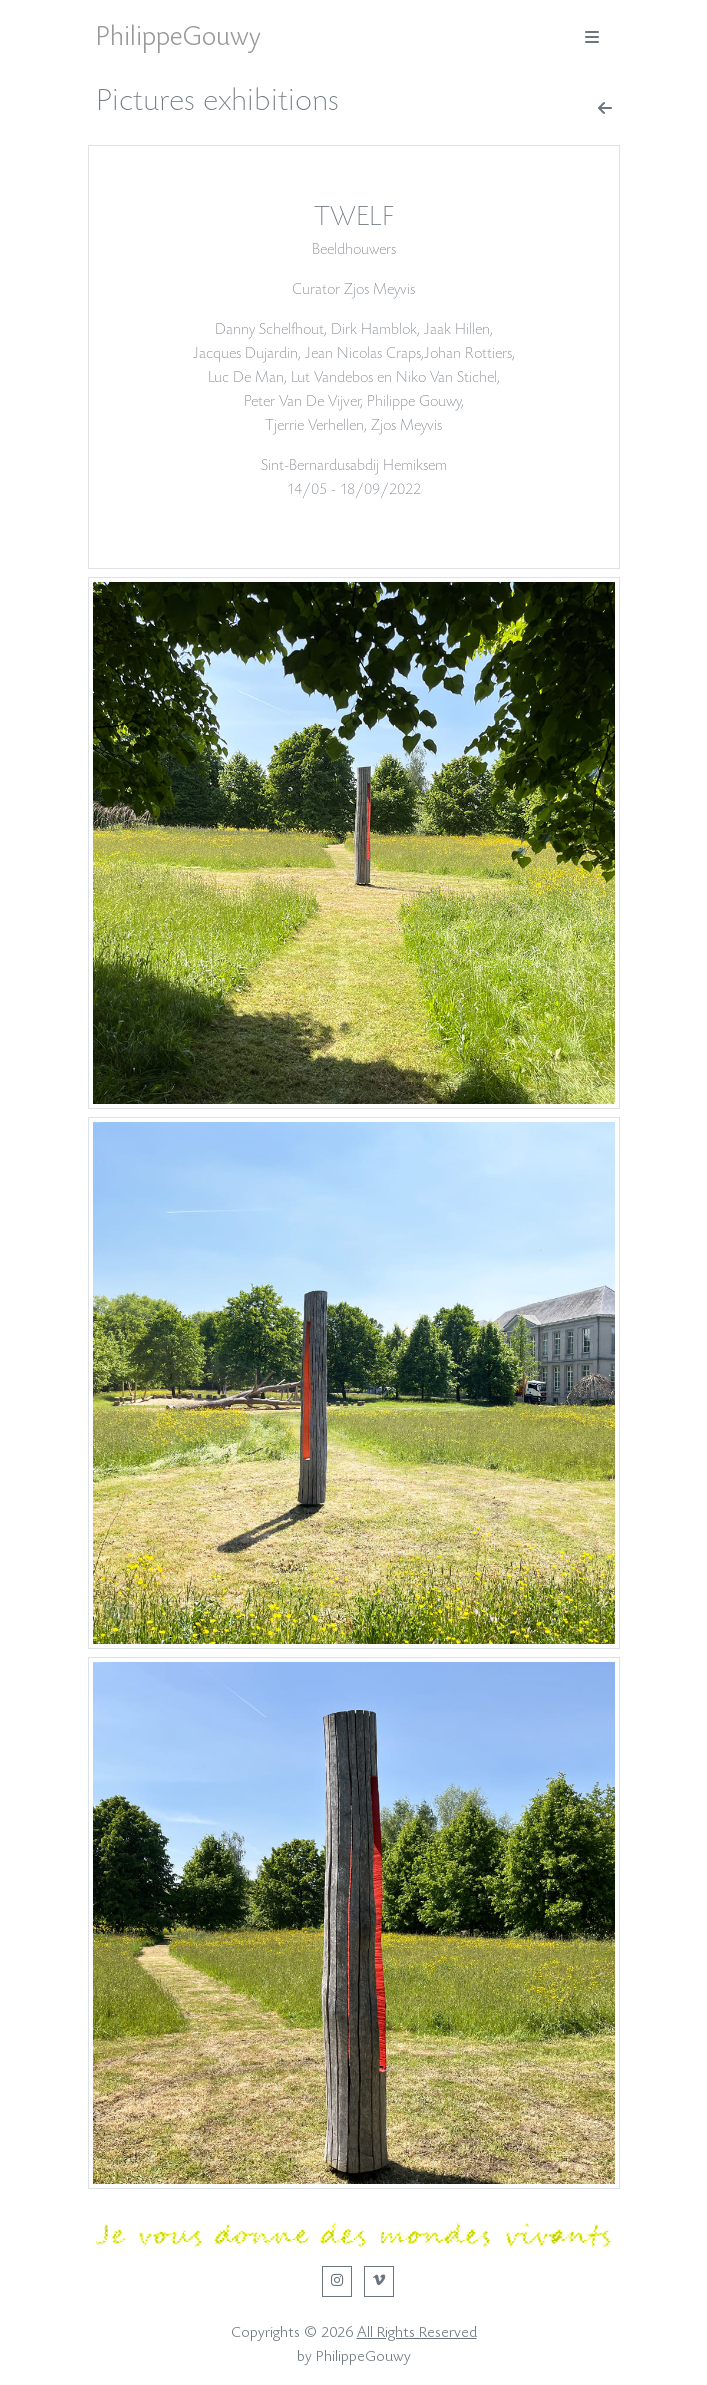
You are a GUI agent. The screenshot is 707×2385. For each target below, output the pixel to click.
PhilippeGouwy (178, 37)
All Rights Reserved (417, 2332)
